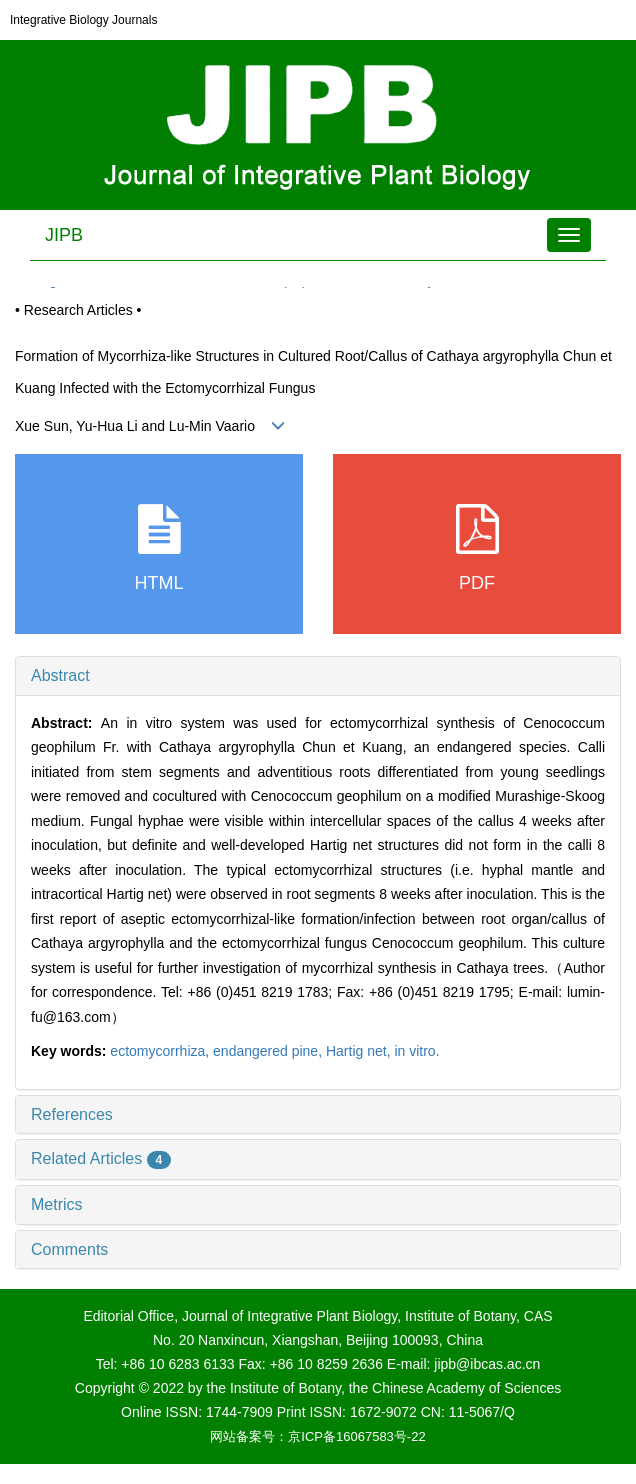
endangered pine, (269, 1051)
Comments (69, 1249)
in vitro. (416, 1051)
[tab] (318, 676)
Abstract (60, 675)
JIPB (64, 235)
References (72, 1114)
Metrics (57, 1204)
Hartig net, (360, 1051)
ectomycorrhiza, (161, 1051)
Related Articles (101, 1158)
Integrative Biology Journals (83, 20)
